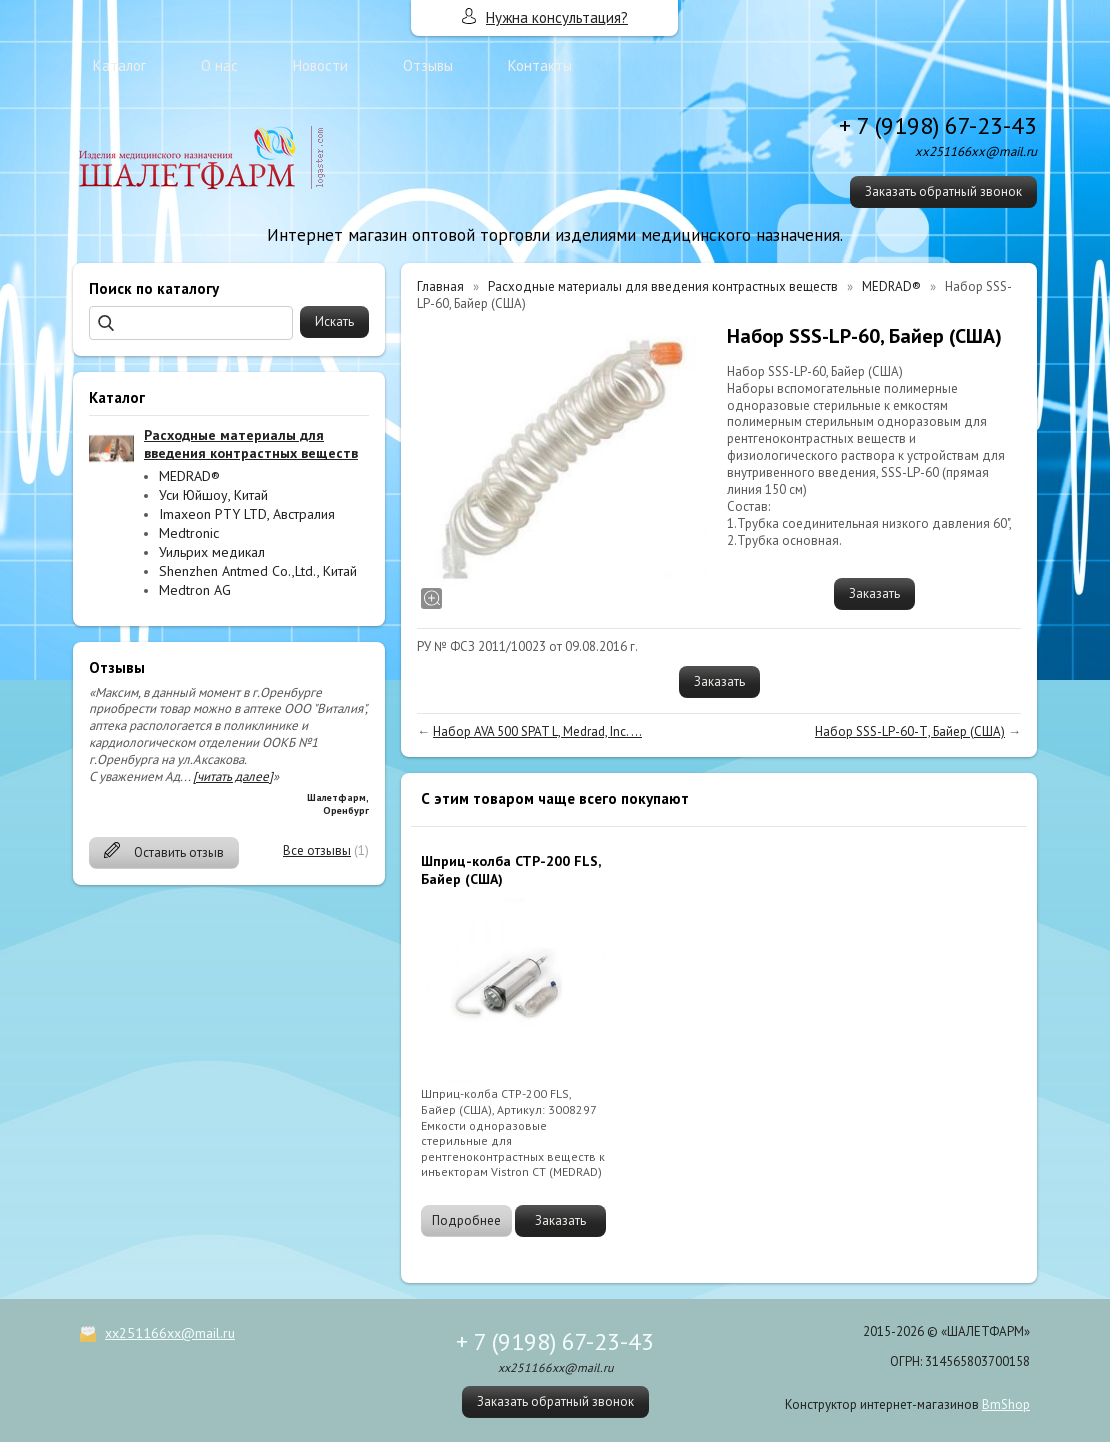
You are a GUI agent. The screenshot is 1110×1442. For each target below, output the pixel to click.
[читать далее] (233, 776)
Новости (320, 65)
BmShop (1006, 1404)
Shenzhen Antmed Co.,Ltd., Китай (258, 571)
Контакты (540, 65)
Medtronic (189, 533)
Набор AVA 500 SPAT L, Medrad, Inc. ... (537, 731)
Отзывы (428, 65)
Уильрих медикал (212, 552)
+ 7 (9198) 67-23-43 (938, 125)
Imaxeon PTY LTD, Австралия (247, 514)
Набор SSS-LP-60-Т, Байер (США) (910, 731)
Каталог (119, 65)
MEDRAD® (189, 476)
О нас (219, 65)
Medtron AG (195, 590)
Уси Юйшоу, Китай (213, 495)
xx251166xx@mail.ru (170, 1333)
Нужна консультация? (557, 17)
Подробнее (466, 1220)
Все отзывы (317, 850)
